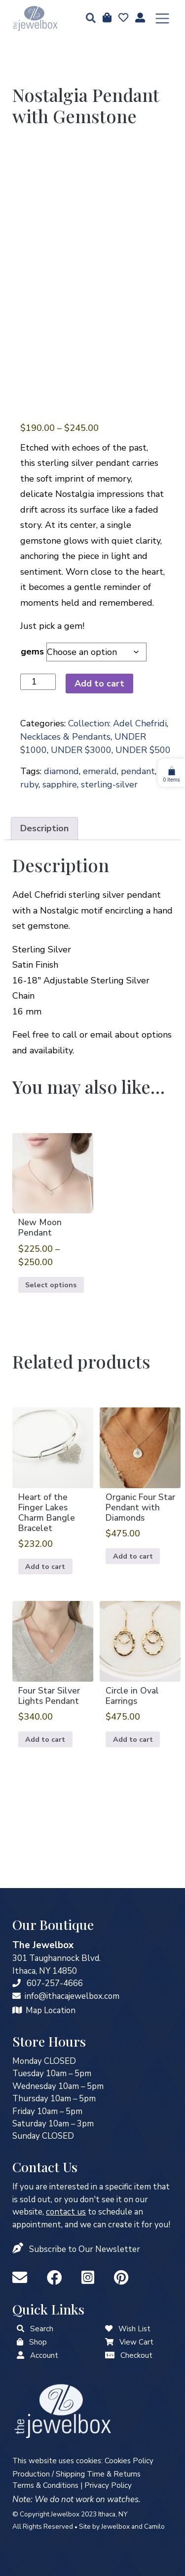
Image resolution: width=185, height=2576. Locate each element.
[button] (87, 19)
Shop (38, 2342)
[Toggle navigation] (162, 19)
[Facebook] (56, 2278)
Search (41, 2329)
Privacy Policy (108, 2485)
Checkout (136, 2355)
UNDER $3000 (81, 750)
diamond (61, 771)
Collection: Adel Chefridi (117, 723)
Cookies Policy (129, 2461)
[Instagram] (89, 2278)
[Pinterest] (121, 2278)
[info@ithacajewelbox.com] (16, 1996)
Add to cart (99, 683)
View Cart (136, 2342)
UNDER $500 (143, 750)
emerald (100, 771)
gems (32, 651)
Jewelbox (115, 2526)
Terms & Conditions (45, 2485)
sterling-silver (109, 784)
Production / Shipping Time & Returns (76, 2474)
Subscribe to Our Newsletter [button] (84, 2249)
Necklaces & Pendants (65, 737)
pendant (138, 771)
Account (44, 2355)
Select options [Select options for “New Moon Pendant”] (50, 1285)
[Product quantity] (38, 682)
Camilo (154, 2526)
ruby (29, 784)
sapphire (59, 784)
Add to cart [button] (45, 1566)
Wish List (134, 2329)
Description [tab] (44, 828)
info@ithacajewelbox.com (72, 1996)
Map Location (50, 2010)
